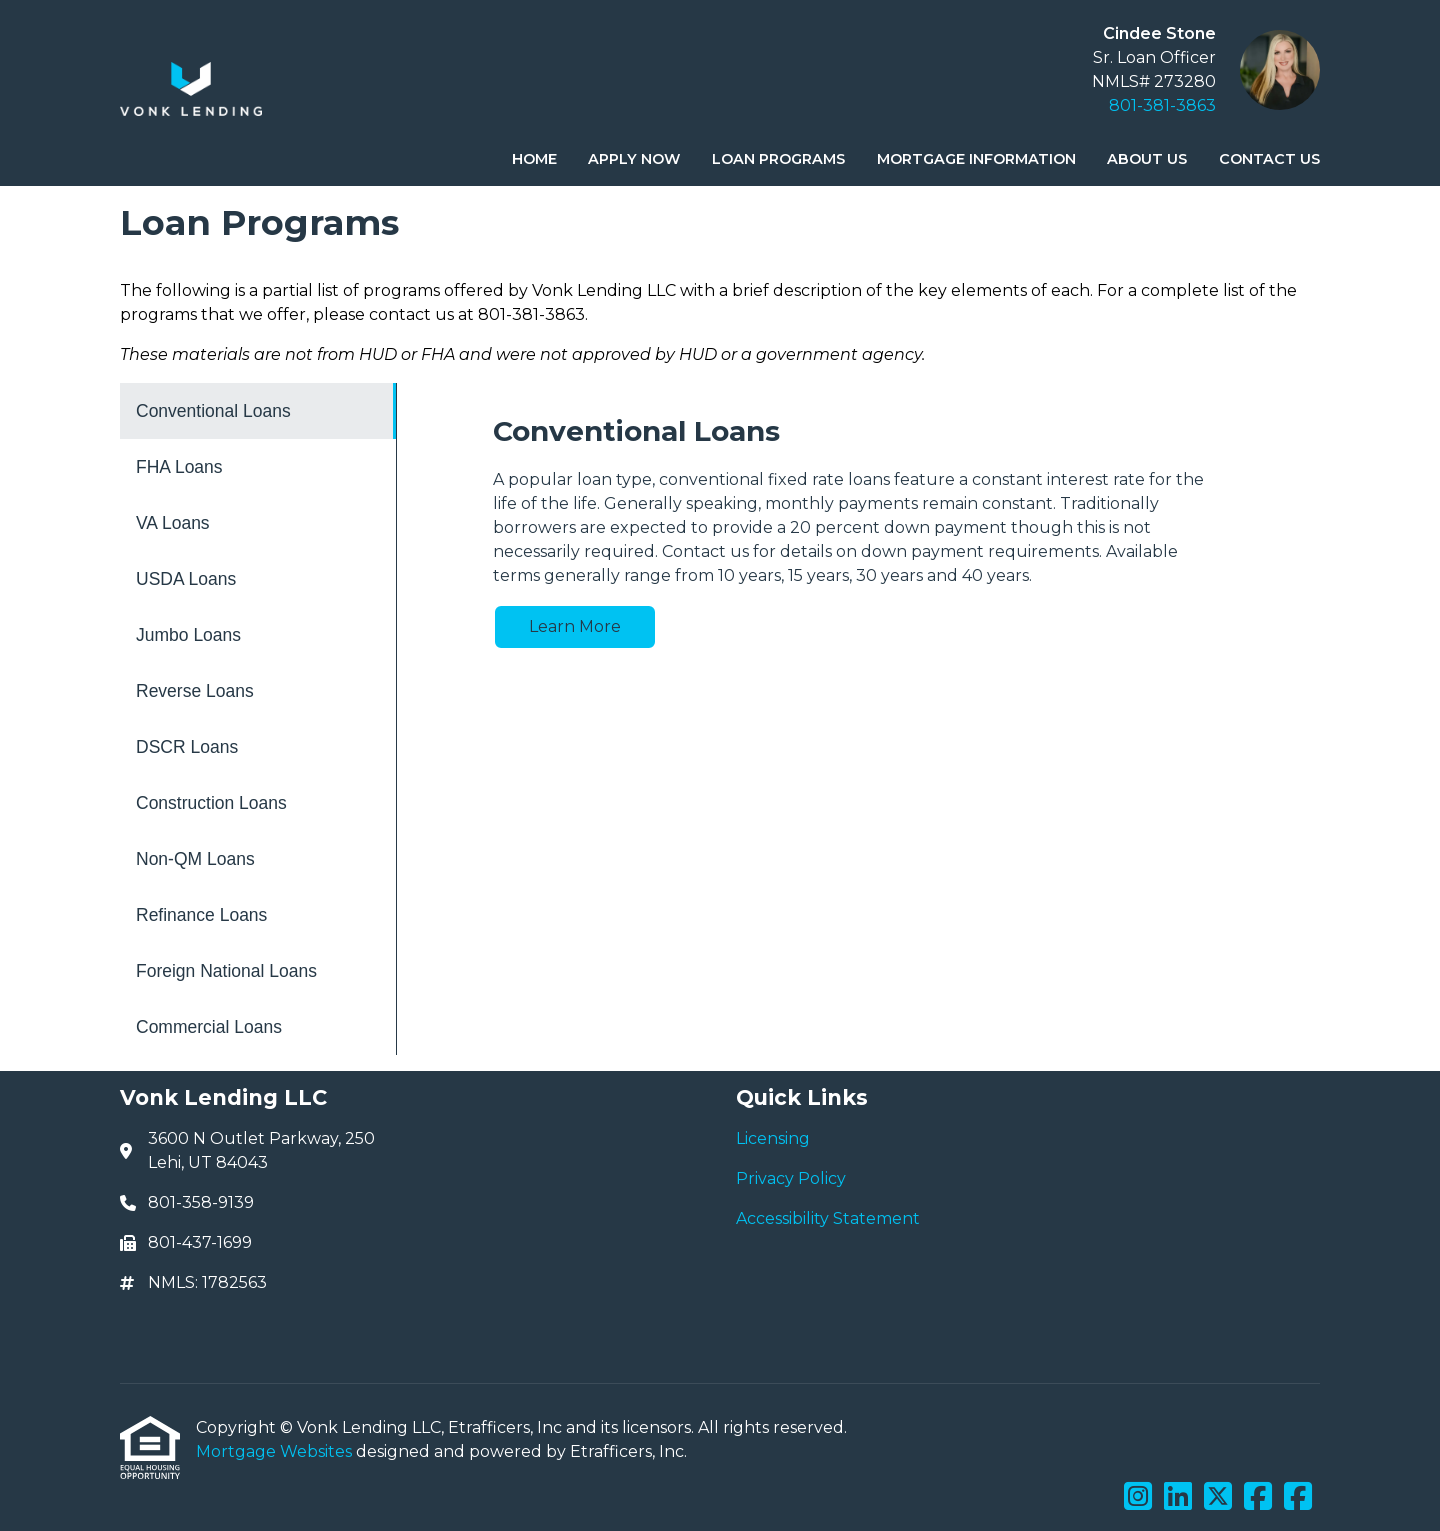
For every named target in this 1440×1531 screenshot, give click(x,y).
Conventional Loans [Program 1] (213, 411)
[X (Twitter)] (1218, 1497)
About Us (1147, 159)
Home (534, 159)
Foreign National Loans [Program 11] (226, 971)
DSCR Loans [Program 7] (187, 747)
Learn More (575, 626)
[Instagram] (1138, 1497)
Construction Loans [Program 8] (211, 803)
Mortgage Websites (276, 1451)
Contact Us (1269, 159)
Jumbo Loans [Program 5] (188, 635)
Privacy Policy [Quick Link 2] (791, 1178)
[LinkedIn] (1178, 1497)
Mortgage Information (976, 159)
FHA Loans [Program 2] (179, 467)
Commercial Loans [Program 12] (209, 1027)
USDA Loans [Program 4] (186, 579)
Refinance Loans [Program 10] (201, 915)
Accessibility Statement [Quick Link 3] (828, 1218)
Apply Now (634, 159)
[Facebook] (1258, 1497)
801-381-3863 (1162, 105)
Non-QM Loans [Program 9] (195, 859)
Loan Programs (778, 159)
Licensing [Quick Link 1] (773, 1138)
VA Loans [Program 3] (173, 523)
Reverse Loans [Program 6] (195, 691)
